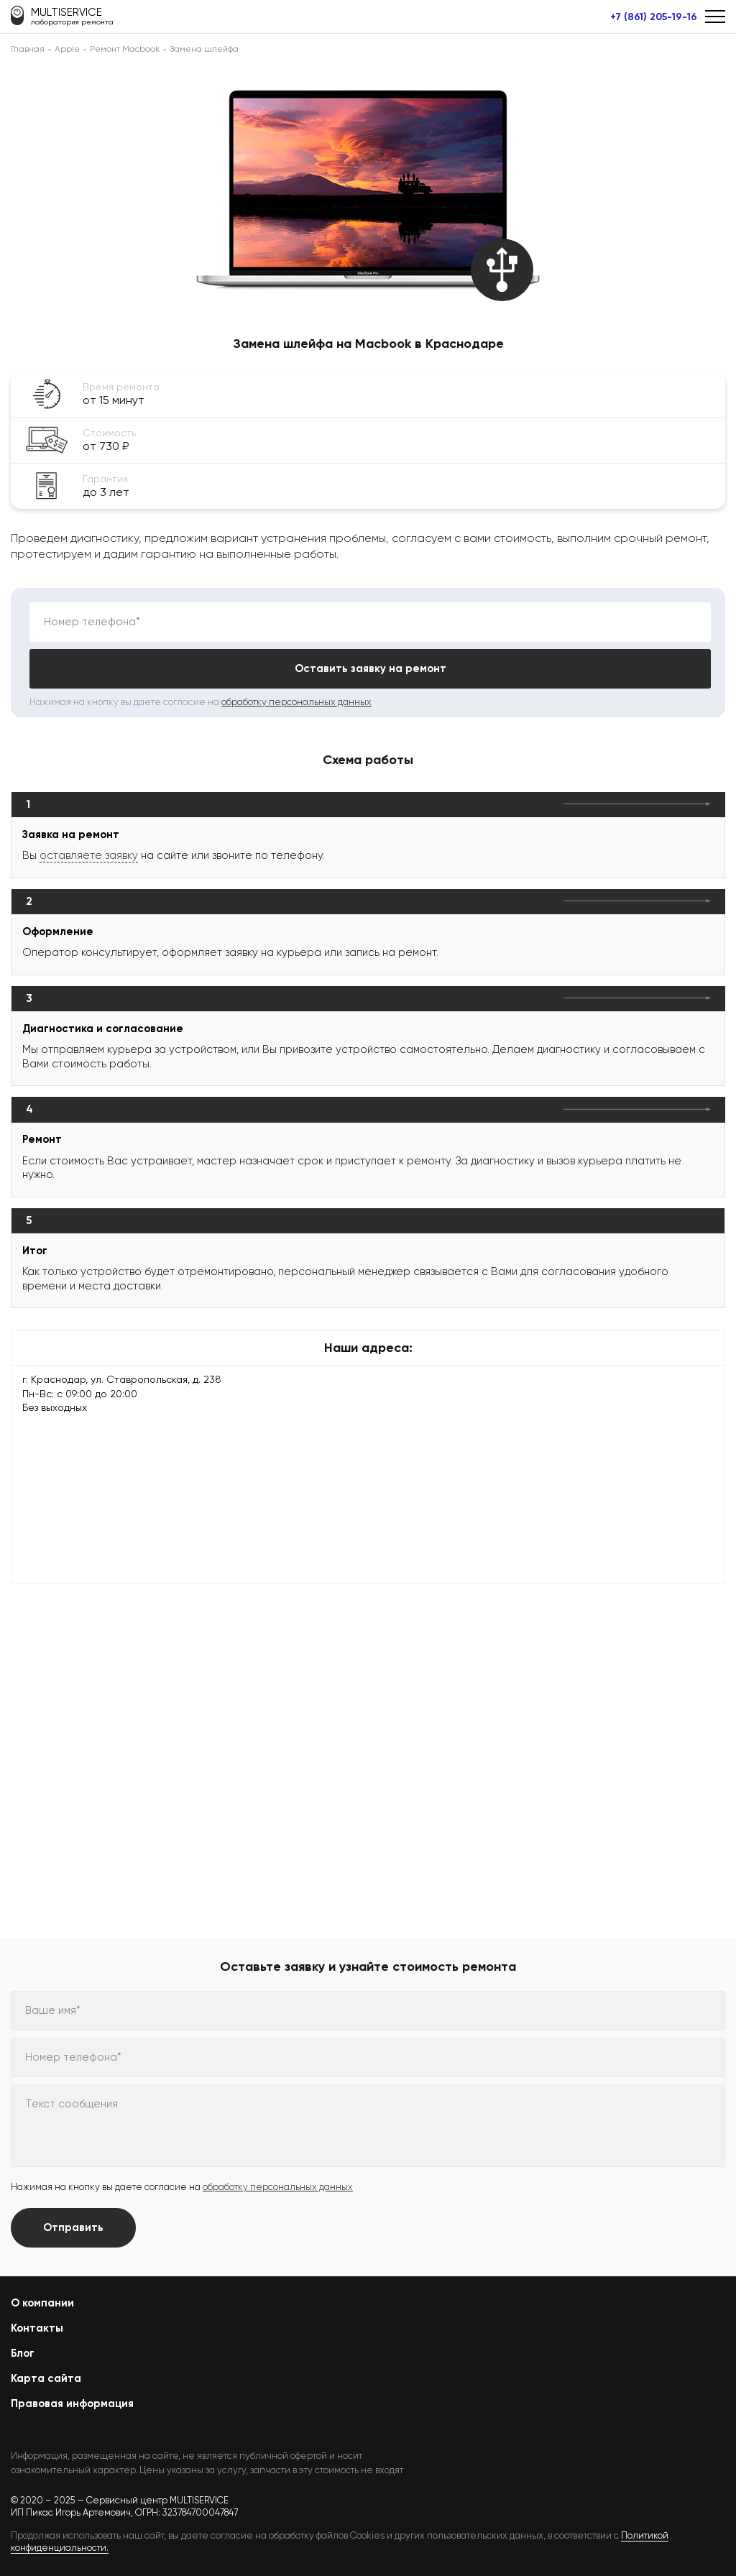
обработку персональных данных (296, 701)
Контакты (37, 2328)
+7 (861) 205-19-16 (653, 17)
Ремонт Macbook (125, 49)
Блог (22, 2353)
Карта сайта (46, 2378)
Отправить (73, 2227)
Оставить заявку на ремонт (370, 668)
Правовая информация (72, 2403)
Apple (67, 49)
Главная (28, 49)
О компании (42, 2302)
